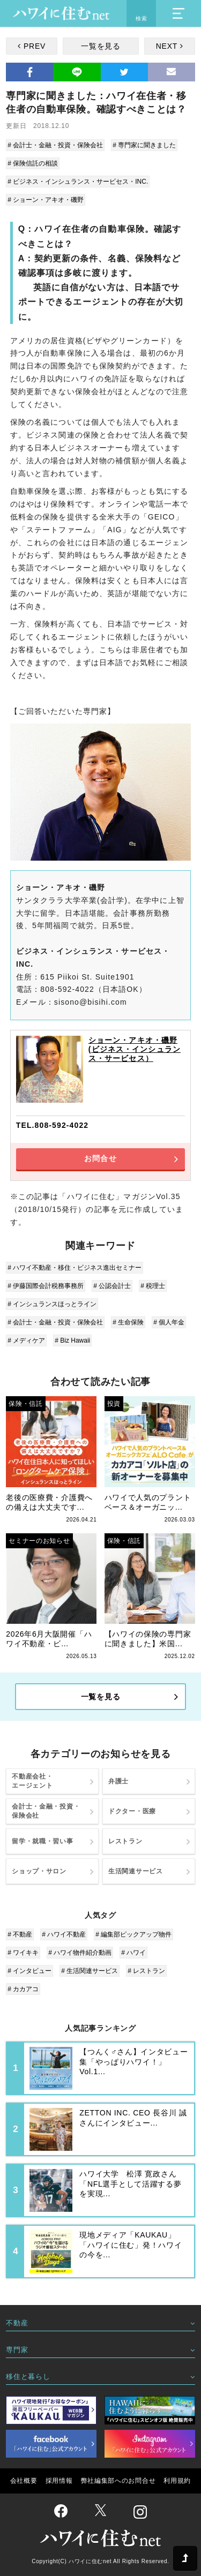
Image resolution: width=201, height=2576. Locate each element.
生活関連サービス (135, 1871)
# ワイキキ (23, 1952)
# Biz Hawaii (72, 1340)
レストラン (125, 1841)
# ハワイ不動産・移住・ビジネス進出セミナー (75, 1267)
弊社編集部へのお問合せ (118, 2480)
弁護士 (118, 1781)
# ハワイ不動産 (64, 1934)
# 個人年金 (168, 1322)
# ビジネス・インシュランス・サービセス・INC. (78, 181)
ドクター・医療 (132, 1811)
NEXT (166, 46)
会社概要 (24, 2480)
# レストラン (146, 1971)
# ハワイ (133, 1952)
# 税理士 (152, 1286)
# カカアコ (23, 1989)
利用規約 (177, 2480)
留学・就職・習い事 (42, 1841)
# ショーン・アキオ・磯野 (46, 200)
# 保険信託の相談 (33, 163)
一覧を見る (101, 46)
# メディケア (26, 1340)
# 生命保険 (128, 1322)
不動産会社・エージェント (32, 1781)
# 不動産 (20, 1934)
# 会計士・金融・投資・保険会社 (55, 145)
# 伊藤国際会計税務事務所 (46, 1286)
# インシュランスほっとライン (52, 1304)
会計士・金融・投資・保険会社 (46, 1811)
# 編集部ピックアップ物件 (133, 1934)
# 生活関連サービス (89, 1971)
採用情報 (59, 2480)
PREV (35, 46)
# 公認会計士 (112, 1286)
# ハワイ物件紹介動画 (79, 1952)
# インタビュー (29, 1971)
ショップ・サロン (39, 1871)
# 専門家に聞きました (144, 145)
